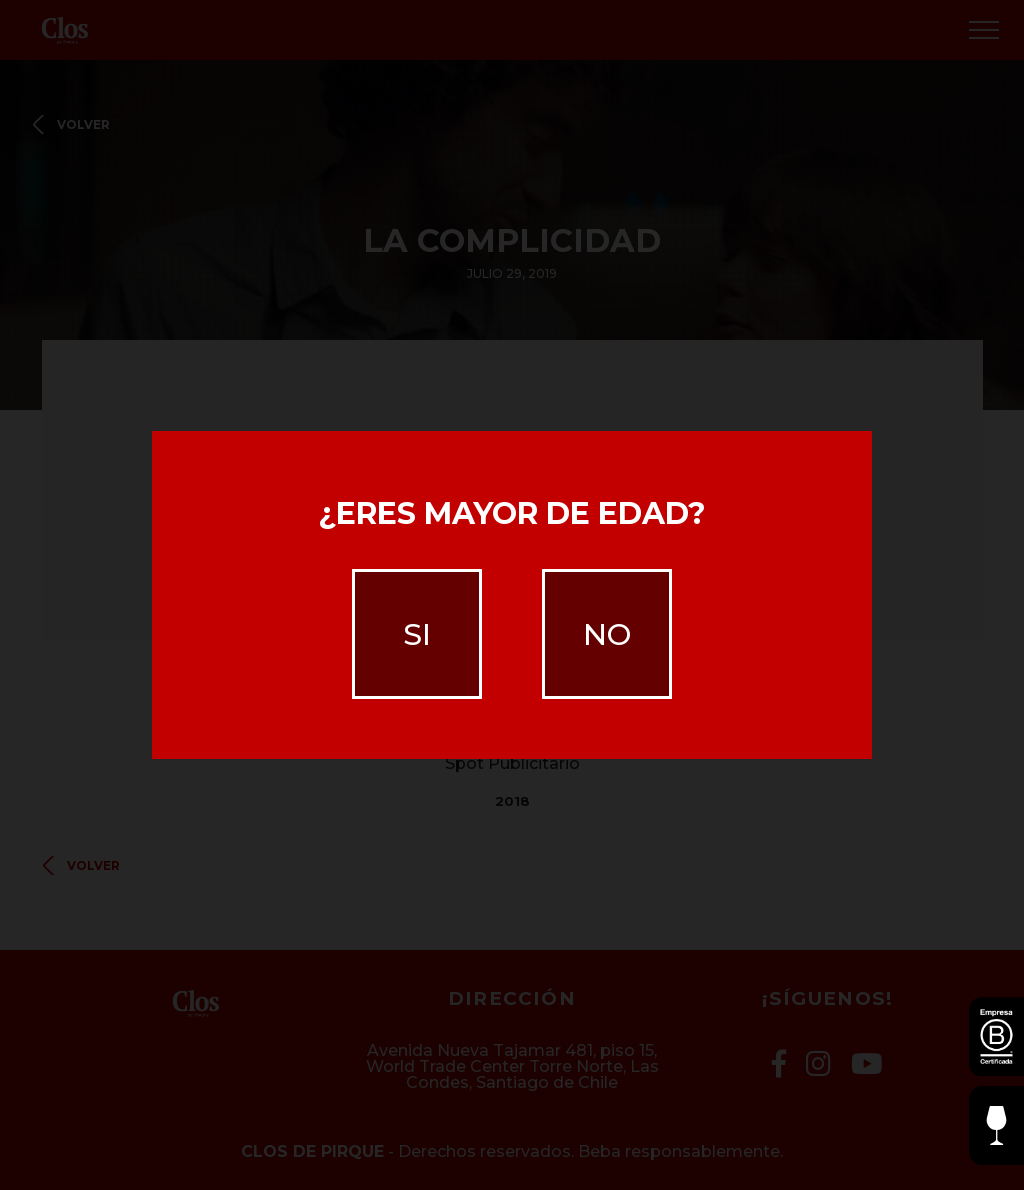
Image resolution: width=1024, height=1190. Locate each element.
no (607, 634)
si (417, 634)
